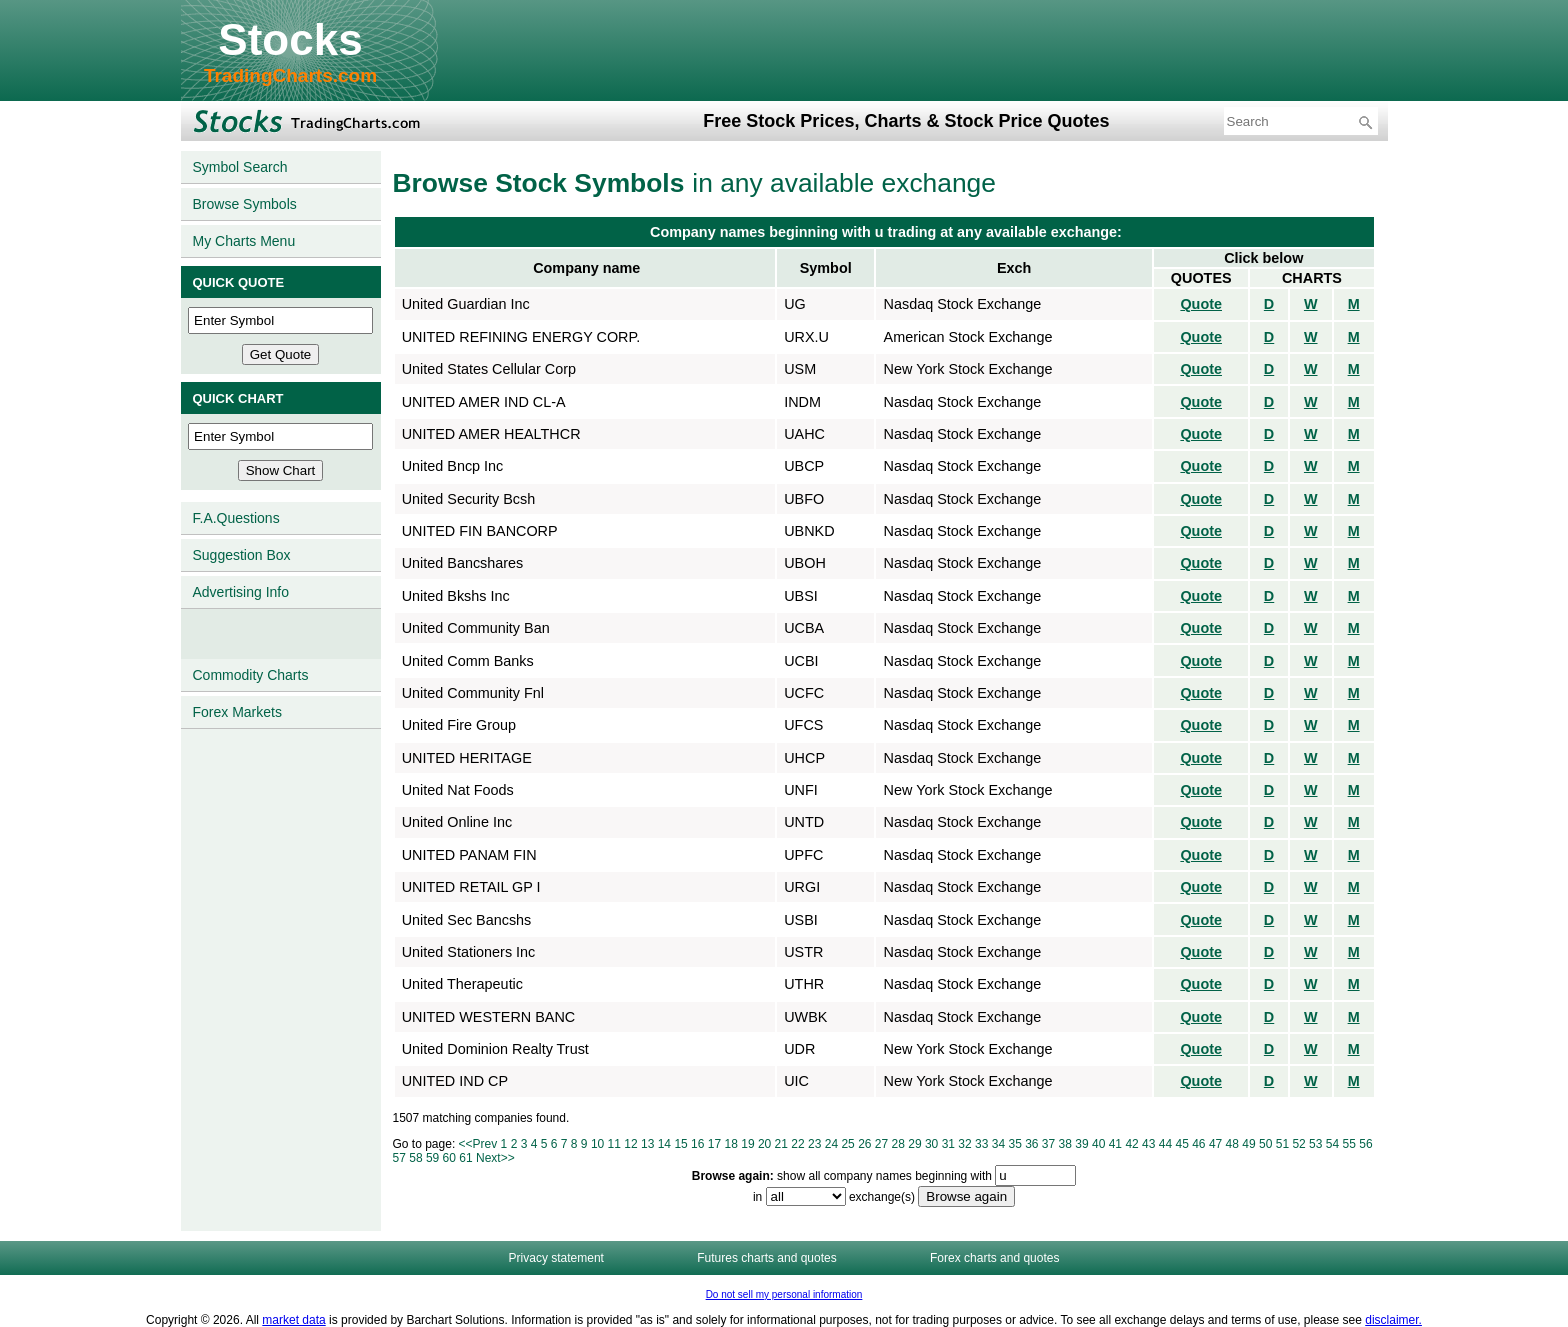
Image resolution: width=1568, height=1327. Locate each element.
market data (293, 1320)
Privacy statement (556, 1258)
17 (714, 1144)
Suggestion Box (242, 555)
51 (1282, 1144)
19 (747, 1144)
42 (1131, 1144)
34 (998, 1144)
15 (680, 1144)
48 (1232, 1144)
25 (847, 1144)
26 (864, 1144)
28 (898, 1144)
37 (1048, 1144)
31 (948, 1144)
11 (614, 1144)
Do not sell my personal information (784, 1294)
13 (647, 1144)
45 (1181, 1144)
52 (1298, 1144)
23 (814, 1144)
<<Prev (478, 1144)
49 (1248, 1144)
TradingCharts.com (290, 75)
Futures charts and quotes (766, 1258)
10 (597, 1144)
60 (449, 1158)
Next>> (495, 1158)
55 (1349, 1144)
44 (1165, 1144)
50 (1265, 1144)
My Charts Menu (244, 241)
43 (1148, 1144)
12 (630, 1144)
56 (1365, 1144)
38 (1065, 1144)
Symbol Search (240, 167)
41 (1115, 1144)
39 (1081, 1144)
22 (797, 1144)
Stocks (290, 39)
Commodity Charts (251, 675)
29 (914, 1144)
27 (881, 1144)
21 (781, 1144)
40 (1098, 1144)
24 (831, 1144)
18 (731, 1144)
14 (664, 1144)
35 (1014, 1144)
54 (1332, 1144)
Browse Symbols (245, 204)
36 (1031, 1144)
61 (465, 1158)
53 (1315, 1144)
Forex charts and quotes (994, 1258)
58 (415, 1158)
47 (1215, 1144)
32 (964, 1144)
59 (432, 1158)
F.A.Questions (236, 518)
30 (931, 1144)
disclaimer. (1393, 1320)
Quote (1201, 304)
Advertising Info (241, 592)
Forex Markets (237, 712)
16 (697, 1144)
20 (764, 1144)
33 (981, 1144)
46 (1198, 1144)
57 (399, 1158)
